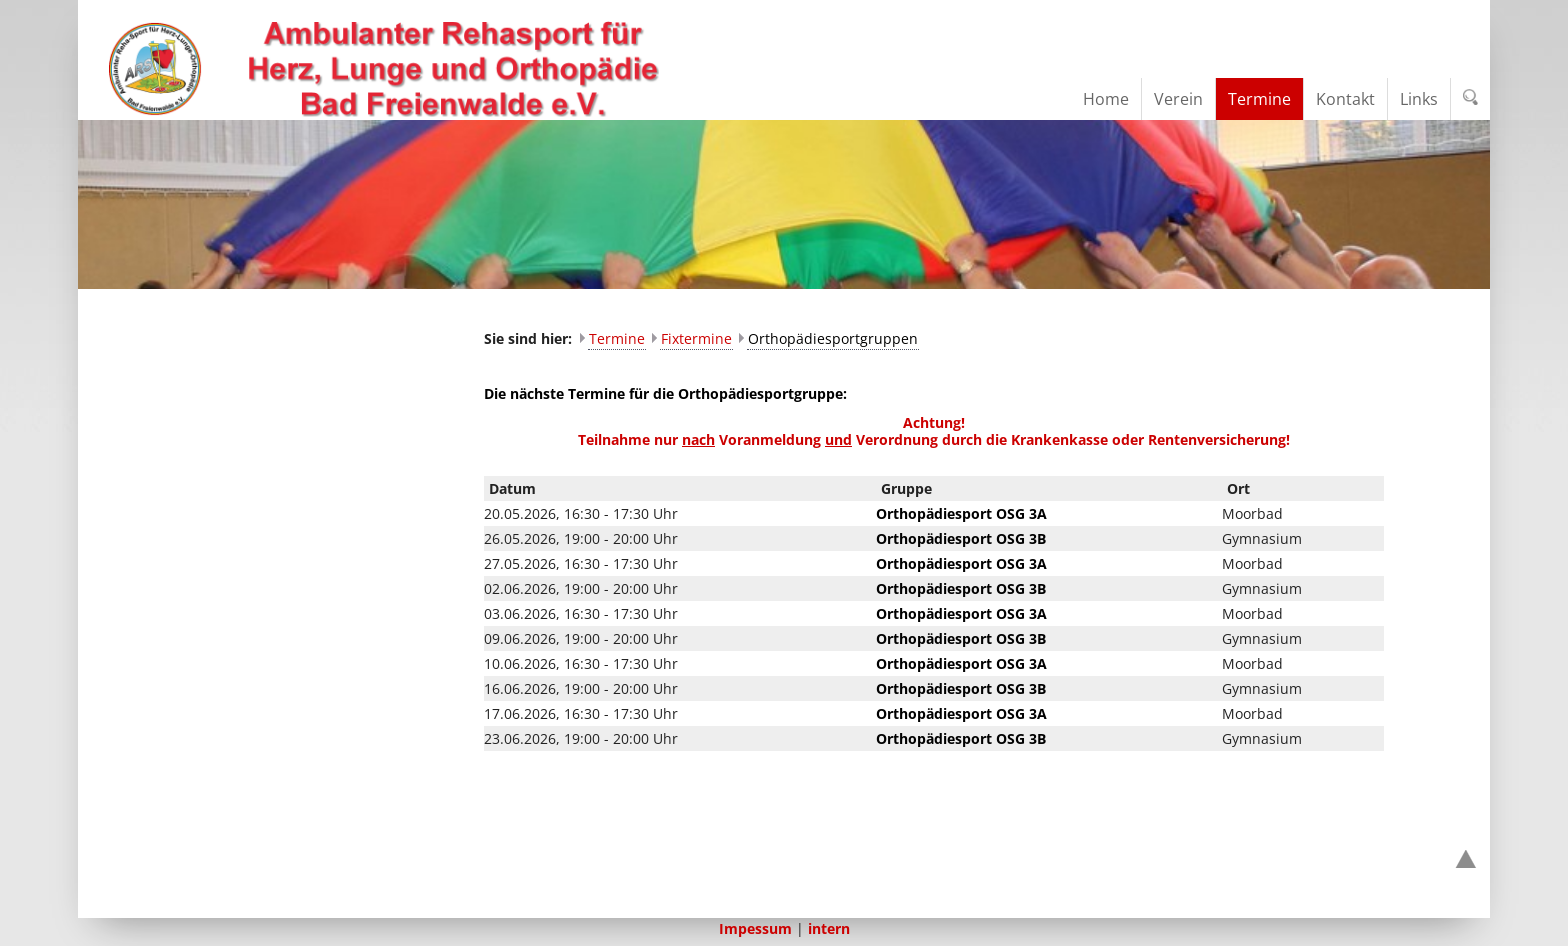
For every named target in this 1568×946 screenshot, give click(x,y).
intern (829, 928)
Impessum (755, 928)
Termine (617, 338)
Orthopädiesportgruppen (833, 338)
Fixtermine (696, 338)
